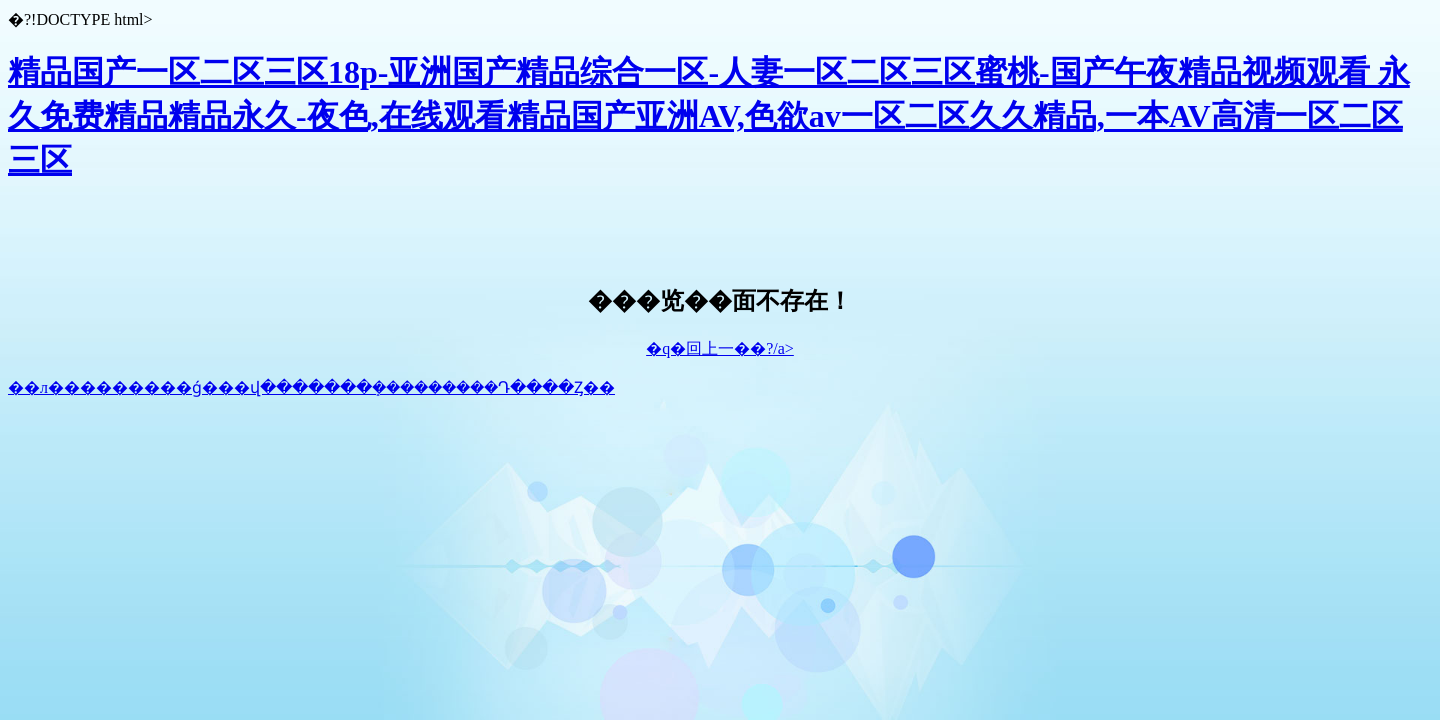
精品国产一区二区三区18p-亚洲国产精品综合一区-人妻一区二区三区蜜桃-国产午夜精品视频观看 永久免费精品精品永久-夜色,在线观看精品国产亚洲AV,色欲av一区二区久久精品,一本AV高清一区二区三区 (709, 116)
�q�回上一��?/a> (720, 348)
